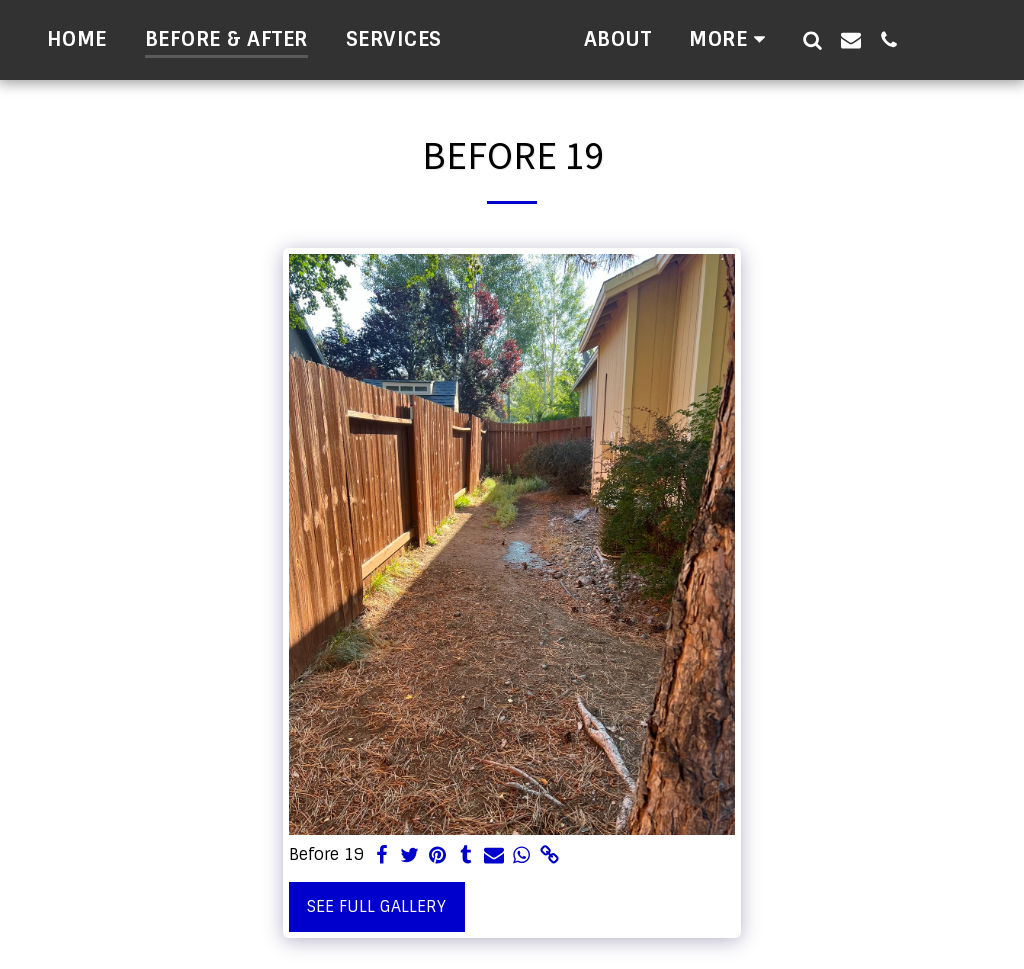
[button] (965, 39)
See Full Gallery (376, 906)
